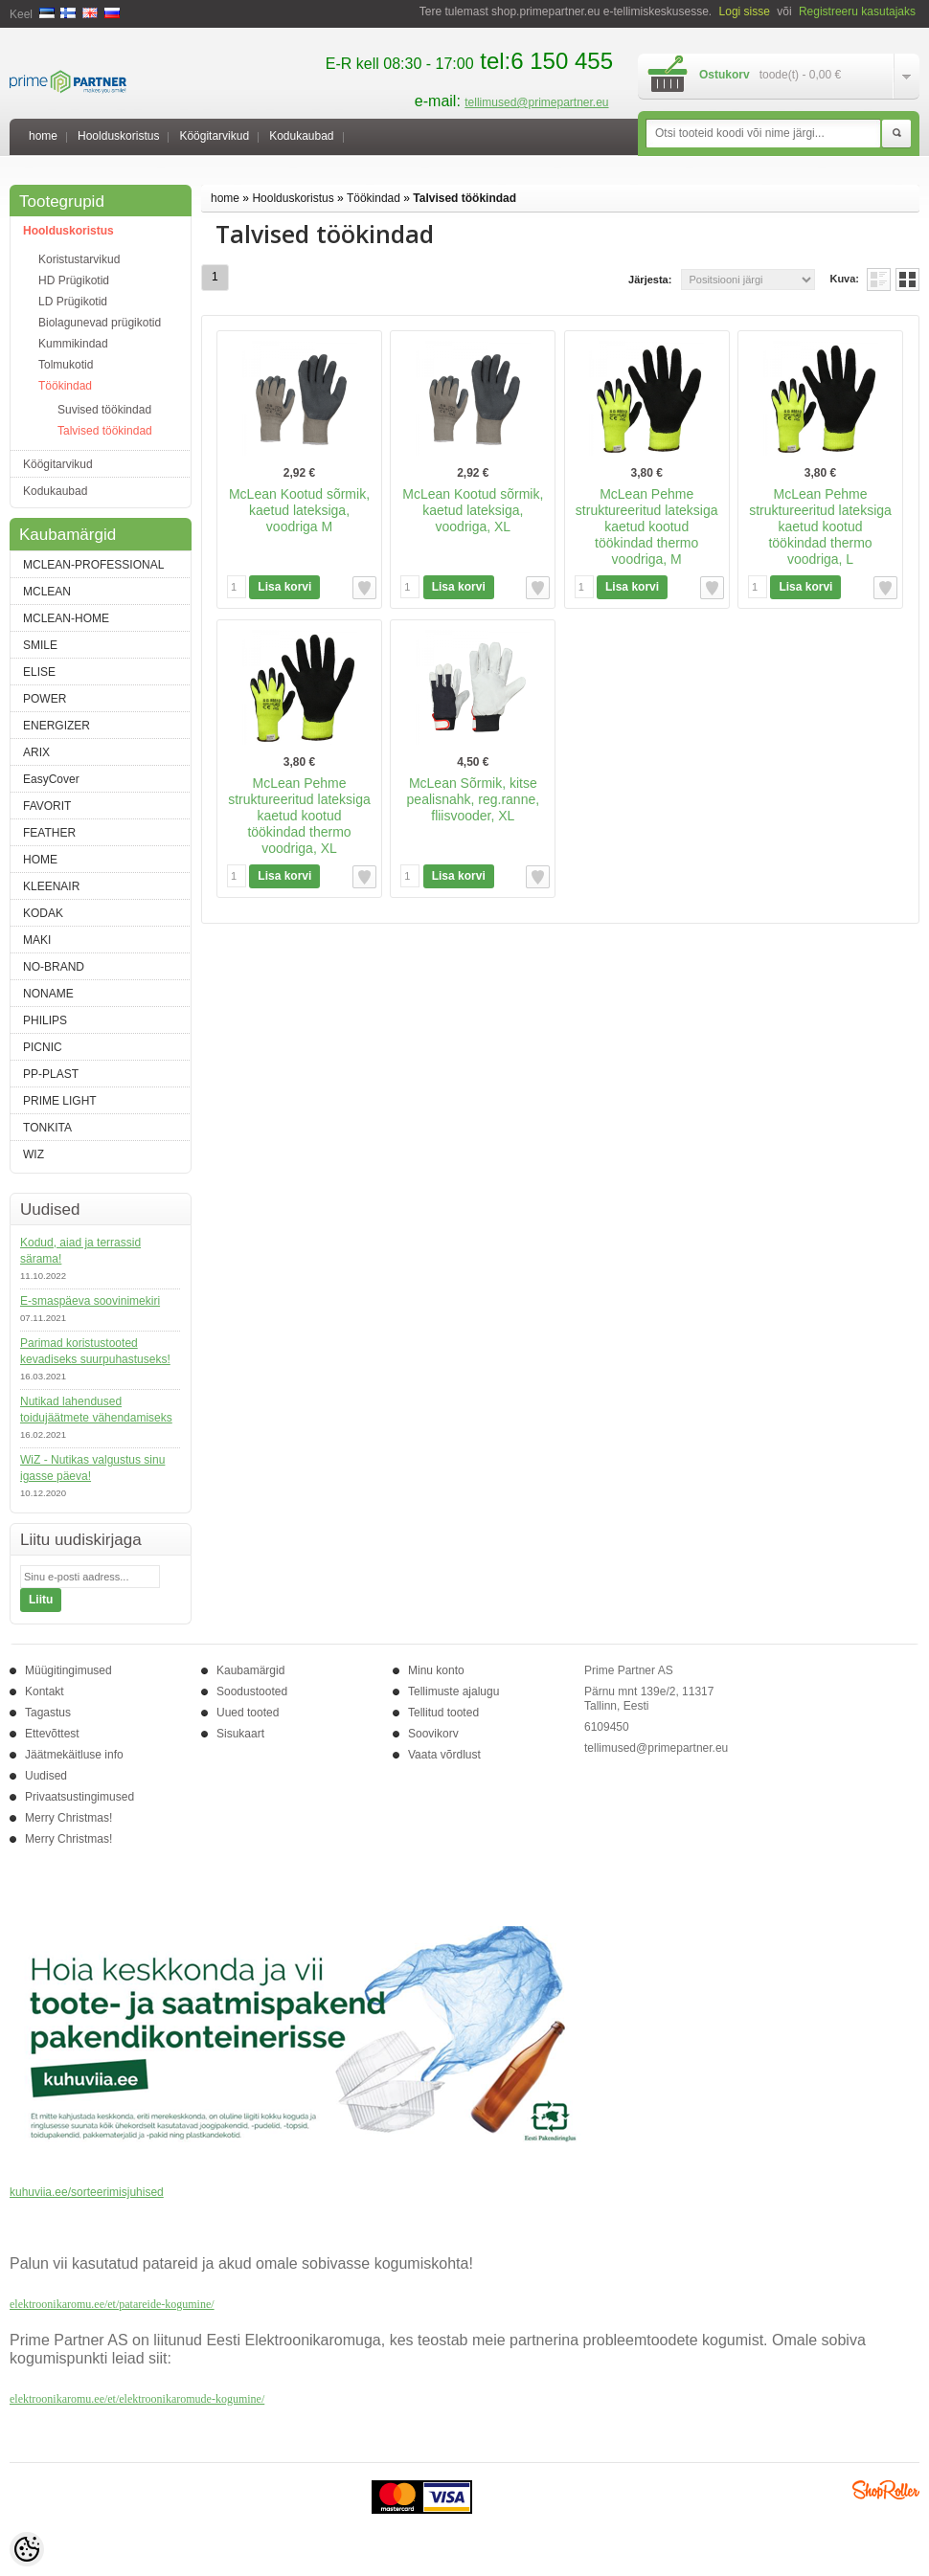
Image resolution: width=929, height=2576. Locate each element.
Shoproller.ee (885, 2489)
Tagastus (48, 1712)
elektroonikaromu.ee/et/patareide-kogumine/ (112, 2304)
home (43, 136)
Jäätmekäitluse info (74, 1754)
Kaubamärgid (250, 1670)
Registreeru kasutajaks (857, 11)
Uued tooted (247, 1712)
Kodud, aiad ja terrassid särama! (80, 1251)
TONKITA (47, 1127)
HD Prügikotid (73, 280)
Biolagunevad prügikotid (99, 322)
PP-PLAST (51, 1074)
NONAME (48, 993)
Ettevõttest (52, 1733)
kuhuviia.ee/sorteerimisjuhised (87, 2192)
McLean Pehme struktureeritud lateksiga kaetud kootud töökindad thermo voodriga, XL (299, 815)
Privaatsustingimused (79, 1796)
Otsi (896, 134)
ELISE (39, 672)
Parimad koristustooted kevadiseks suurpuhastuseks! (95, 1351)
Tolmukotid (65, 364)
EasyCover (51, 779)
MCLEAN (47, 591)
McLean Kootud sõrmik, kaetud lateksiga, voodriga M (299, 510)
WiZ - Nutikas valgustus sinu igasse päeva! (92, 1468)
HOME (40, 859)
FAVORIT (47, 806)
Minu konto (436, 1670)
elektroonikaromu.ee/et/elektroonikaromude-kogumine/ (137, 2399)
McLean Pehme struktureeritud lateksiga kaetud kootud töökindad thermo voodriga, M (647, 526)
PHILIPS (45, 1020)
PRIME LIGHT (60, 1101)
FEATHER (49, 833)
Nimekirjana (879, 279)
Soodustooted (251, 1691)
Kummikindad (73, 343)
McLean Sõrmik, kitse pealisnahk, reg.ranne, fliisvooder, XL (473, 799)
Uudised (46, 1775)
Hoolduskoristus (118, 136)
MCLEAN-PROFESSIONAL (93, 564)
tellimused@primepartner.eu (536, 102)
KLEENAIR (51, 886)
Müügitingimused (68, 1670)
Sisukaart (240, 1733)
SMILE (40, 645)
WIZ (33, 1154)
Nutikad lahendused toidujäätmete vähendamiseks (96, 1409)
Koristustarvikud (79, 259)
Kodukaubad (301, 136)
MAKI (37, 940)
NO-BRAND (53, 967)
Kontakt (44, 1691)
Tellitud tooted (443, 1712)
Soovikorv (433, 1733)
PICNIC (42, 1047)
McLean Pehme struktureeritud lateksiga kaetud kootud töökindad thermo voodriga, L (820, 526)
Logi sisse (744, 11)
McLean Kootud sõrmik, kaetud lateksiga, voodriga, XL (472, 510)
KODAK (43, 913)
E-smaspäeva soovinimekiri (90, 1301)
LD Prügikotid (72, 301)
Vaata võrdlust (444, 1754)
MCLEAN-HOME (66, 618)
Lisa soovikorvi (364, 587)
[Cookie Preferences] (27, 2549)
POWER (44, 699)
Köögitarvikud (214, 136)
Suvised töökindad (104, 409)
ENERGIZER (56, 725)
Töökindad (65, 385)
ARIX (36, 752)
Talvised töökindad (104, 430)
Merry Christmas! (68, 1818)
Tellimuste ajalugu (453, 1691)
